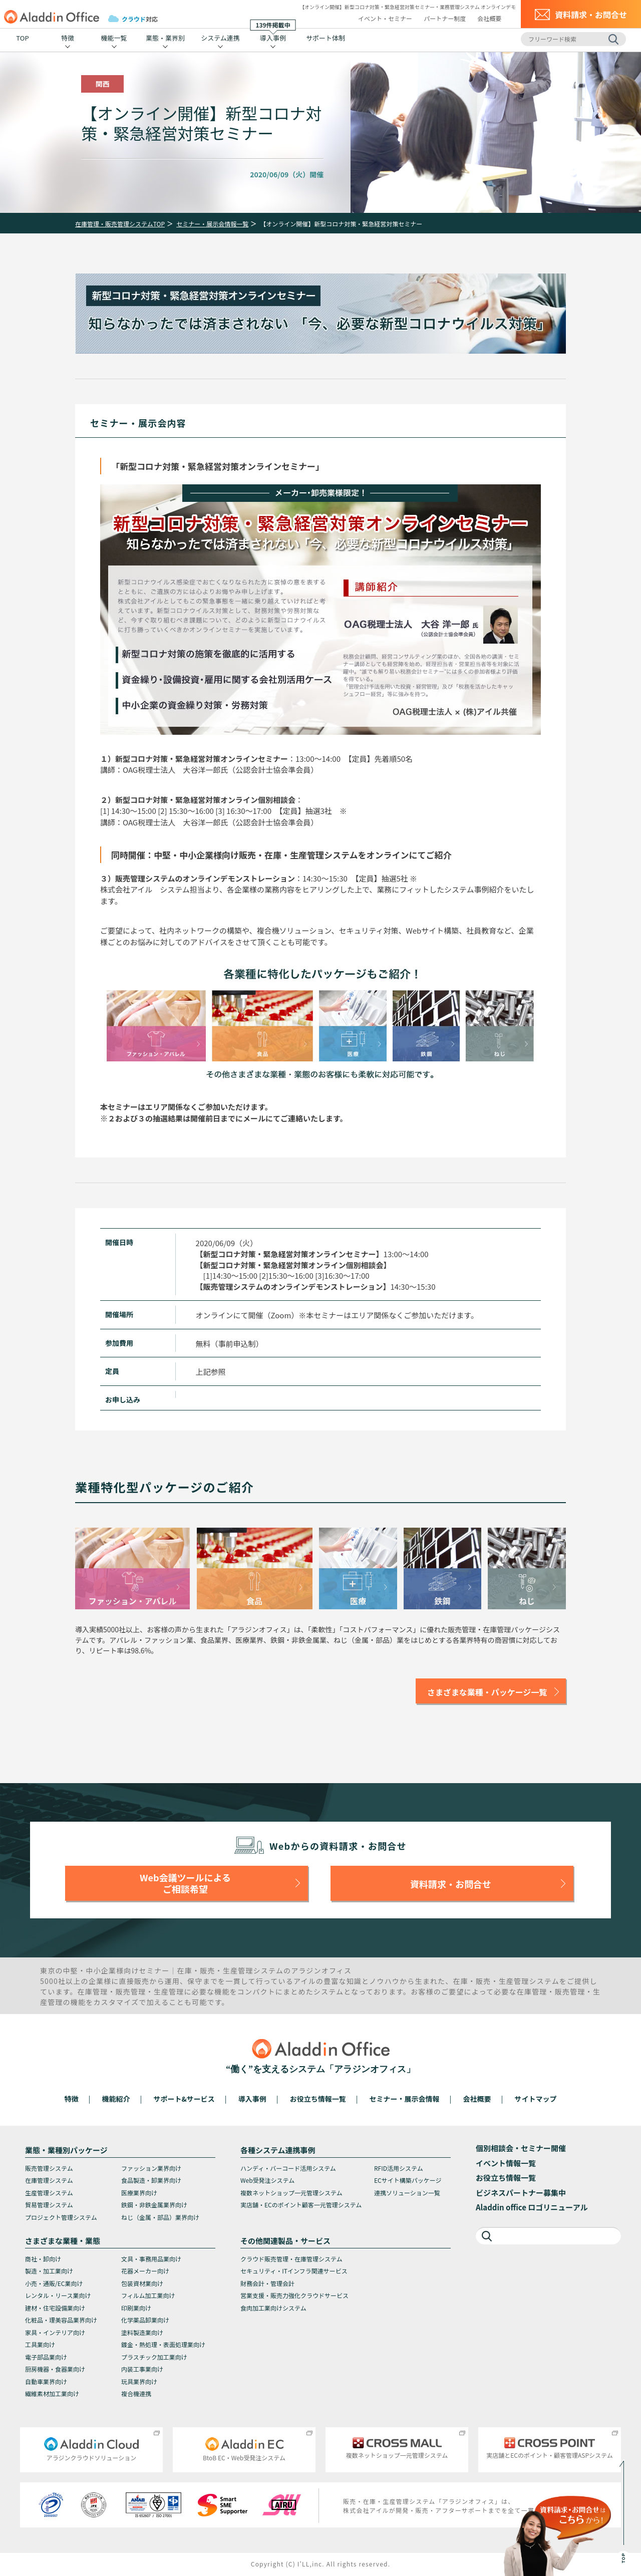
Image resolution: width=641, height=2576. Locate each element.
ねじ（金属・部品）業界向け (160, 2217)
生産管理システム (49, 2192)
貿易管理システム (49, 2204)
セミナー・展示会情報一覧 (212, 223)
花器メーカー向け (145, 2270)
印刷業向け (136, 2308)
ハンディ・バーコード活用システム (288, 2168)
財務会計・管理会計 (267, 2283)
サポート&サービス (183, 2099)
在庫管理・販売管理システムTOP (120, 223)
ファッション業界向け (151, 2168)
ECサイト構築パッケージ (408, 2180)
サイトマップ (535, 2099)
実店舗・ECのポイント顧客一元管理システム (301, 2204)
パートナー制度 (445, 18)
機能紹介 (116, 2099)
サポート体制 (325, 38)
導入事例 (273, 36)
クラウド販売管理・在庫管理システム (291, 2258)
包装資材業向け (142, 2283)
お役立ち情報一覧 (318, 2099)
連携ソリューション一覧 (407, 2192)
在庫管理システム (49, 2180)
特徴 (67, 38)
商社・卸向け (43, 2258)
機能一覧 (114, 38)
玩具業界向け (139, 2381)
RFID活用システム (398, 2168)
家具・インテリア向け (55, 2332)
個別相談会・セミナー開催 (521, 2148)
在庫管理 (93, 1991)
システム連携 (220, 38)
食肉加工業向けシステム (273, 2308)
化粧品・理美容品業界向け (61, 2320)
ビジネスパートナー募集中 (521, 2192)
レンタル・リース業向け (58, 2295)
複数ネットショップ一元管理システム (291, 2192)
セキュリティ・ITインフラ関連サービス (294, 2270)
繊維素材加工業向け (52, 2393)
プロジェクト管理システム (61, 2217)
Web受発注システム (267, 2180)
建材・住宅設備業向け (55, 2308)
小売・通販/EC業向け (54, 2283)
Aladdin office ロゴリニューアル (532, 2207)
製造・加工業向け (49, 2270)
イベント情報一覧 (506, 2163)
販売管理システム (49, 2168)
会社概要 (489, 18)
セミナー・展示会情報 (405, 2099)
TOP (22, 38)
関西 (103, 84)
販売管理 (131, 1991)
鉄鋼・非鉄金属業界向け (154, 2204)
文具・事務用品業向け (151, 2258)
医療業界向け (139, 2192)
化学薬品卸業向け (145, 2320)
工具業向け (40, 2344)
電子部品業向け (46, 2357)
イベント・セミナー (385, 18)
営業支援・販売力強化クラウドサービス (294, 2295)
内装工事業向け (142, 2369)
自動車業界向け (46, 2381)
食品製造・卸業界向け (151, 2180)
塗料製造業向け (142, 2332)
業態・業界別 (165, 38)
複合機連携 (136, 2393)
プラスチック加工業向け (154, 2357)
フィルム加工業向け (148, 2295)
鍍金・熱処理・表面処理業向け (163, 2344)
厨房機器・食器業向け (55, 2369)
